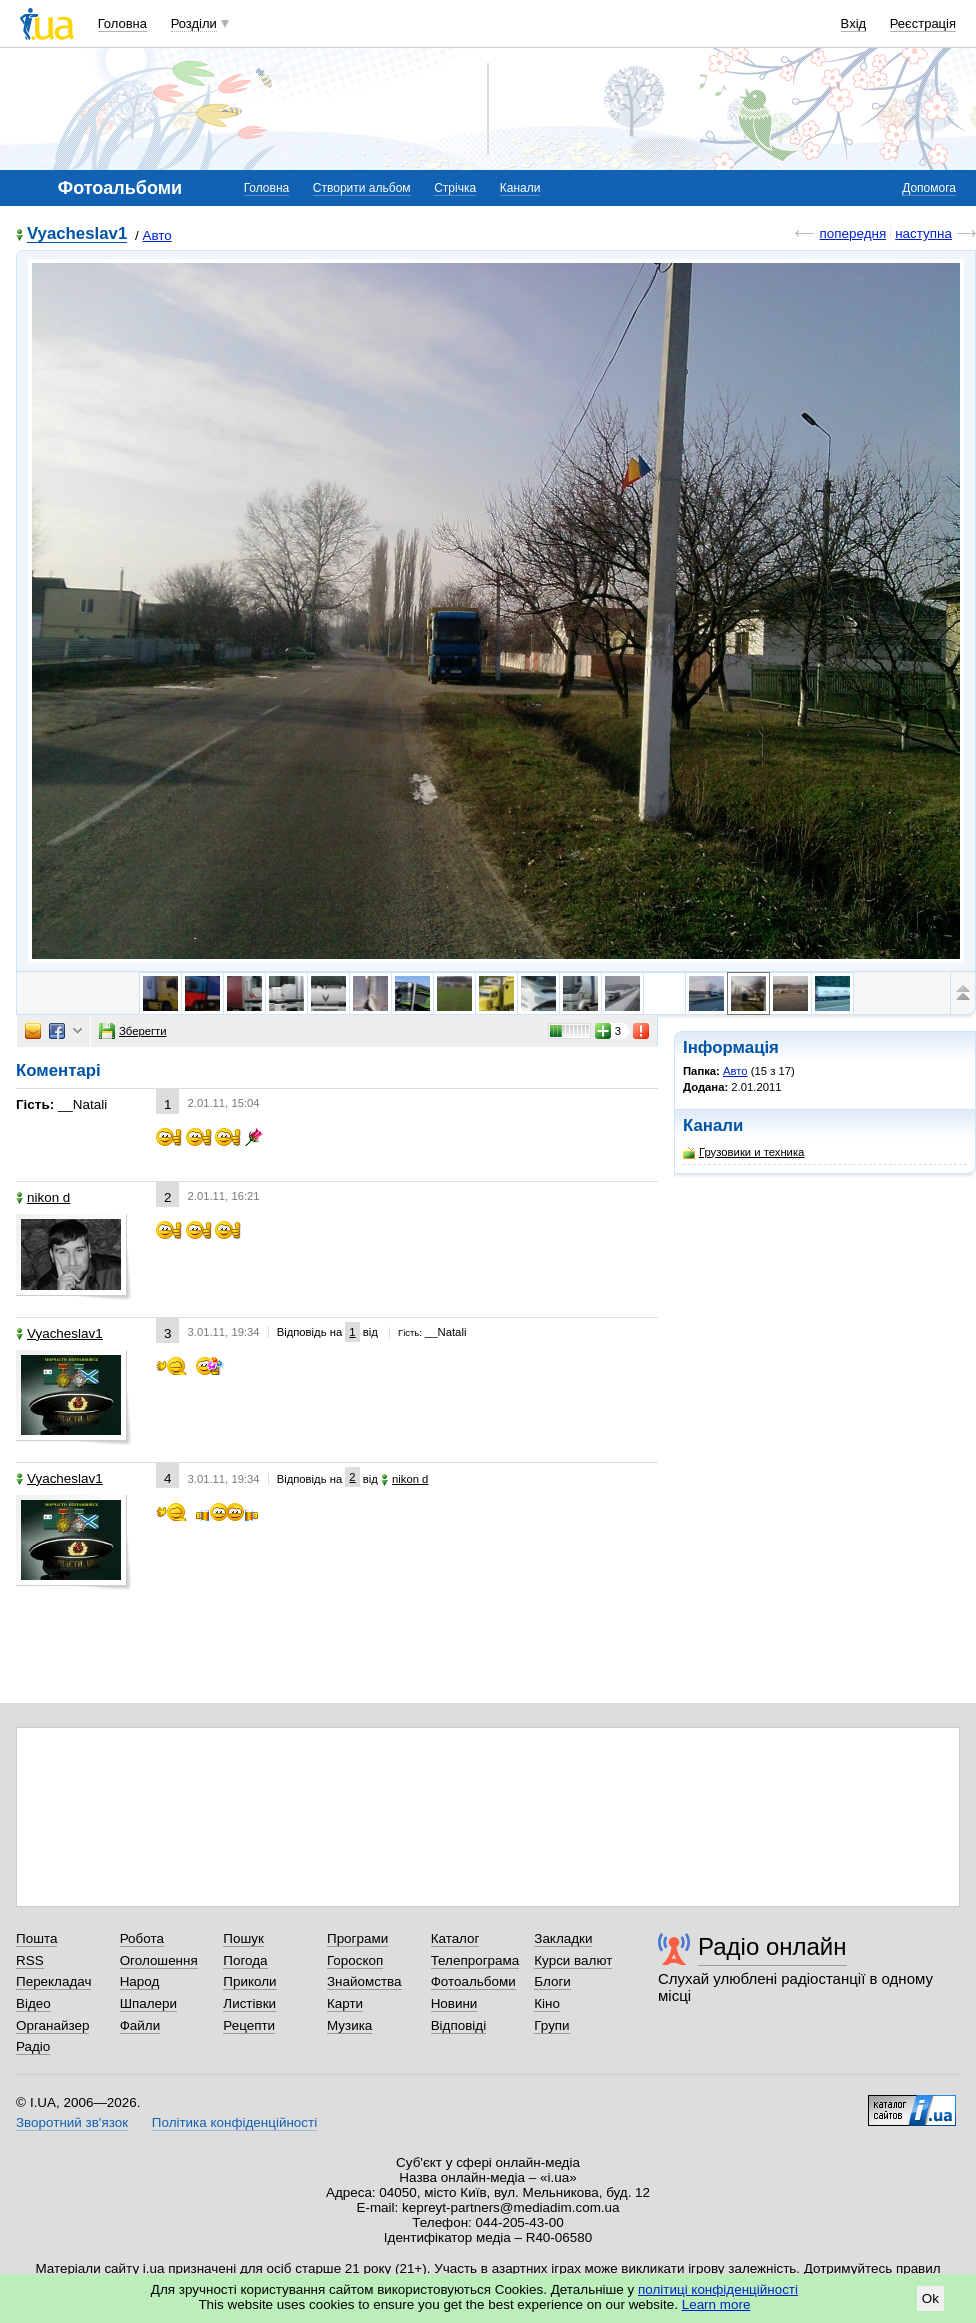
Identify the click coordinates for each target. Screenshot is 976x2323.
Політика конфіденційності (234, 2122)
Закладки (563, 1938)
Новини (454, 2003)
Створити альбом (362, 188)
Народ (140, 1981)
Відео (33, 2003)
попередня (852, 233)
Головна (122, 23)
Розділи (194, 23)
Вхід (854, 23)
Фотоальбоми (473, 1981)
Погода (245, 1960)
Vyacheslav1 (77, 234)
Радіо (33, 2046)
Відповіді (459, 2025)
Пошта (36, 1938)
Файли (140, 2025)
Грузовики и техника (743, 1152)
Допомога (929, 188)
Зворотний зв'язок (72, 2122)
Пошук (243, 1938)
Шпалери (148, 2003)
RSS (30, 1960)
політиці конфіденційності (718, 2289)
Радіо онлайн (772, 1946)
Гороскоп (355, 1960)
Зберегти (133, 1031)
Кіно (547, 2003)
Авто (156, 235)
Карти (345, 2003)
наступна (923, 233)
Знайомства (364, 1981)
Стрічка (455, 188)
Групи (551, 2025)
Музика (349, 2025)
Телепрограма (475, 1960)
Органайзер (52, 2025)
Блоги (552, 1981)
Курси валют (573, 1960)
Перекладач (53, 1981)
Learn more (716, 2304)
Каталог (455, 1938)
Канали (520, 188)
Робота (142, 1938)
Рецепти (249, 2025)
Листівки (249, 2003)
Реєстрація (923, 23)
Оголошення (159, 1960)
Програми (357, 1938)
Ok (930, 2298)
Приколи (249, 1981)
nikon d (43, 1197)
